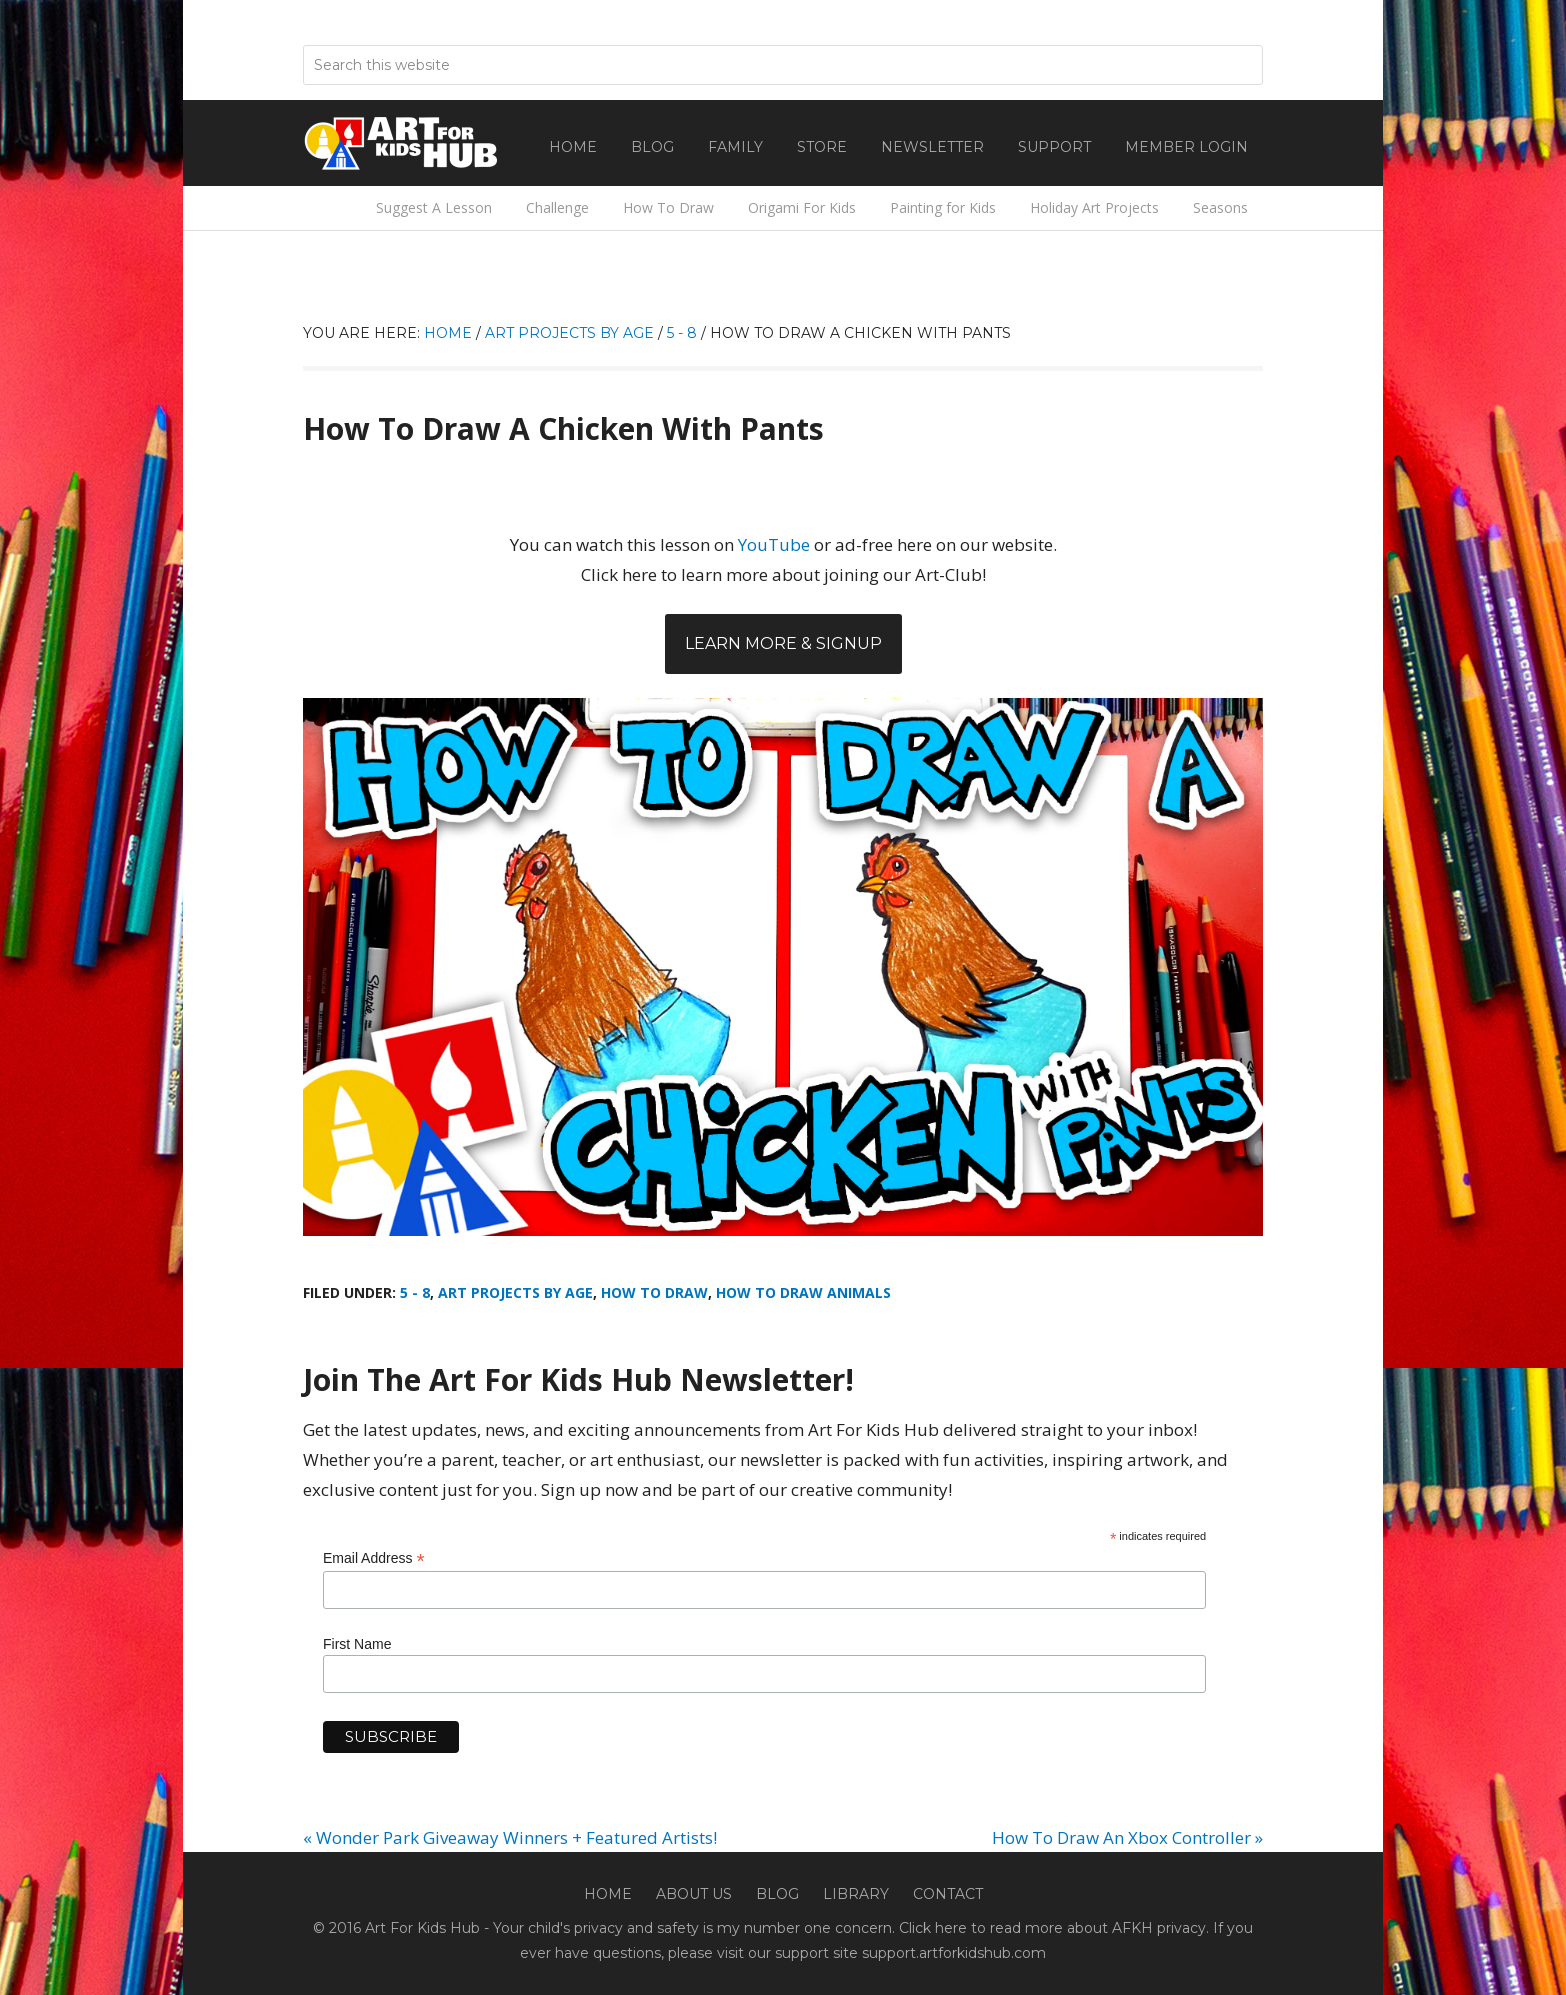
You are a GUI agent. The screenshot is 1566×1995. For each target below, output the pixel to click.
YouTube (774, 544)
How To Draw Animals (803, 1292)
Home (608, 1894)
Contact (948, 1894)
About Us (694, 1894)
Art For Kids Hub (403, 143)
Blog (777, 1894)
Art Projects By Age (515, 1292)
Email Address (374, 1558)
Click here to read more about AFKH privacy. (1054, 1928)
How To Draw (654, 1292)
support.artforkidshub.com (954, 1953)
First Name (357, 1644)
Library (856, 1894)
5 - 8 (415, 1292)
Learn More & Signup (783, 643)
